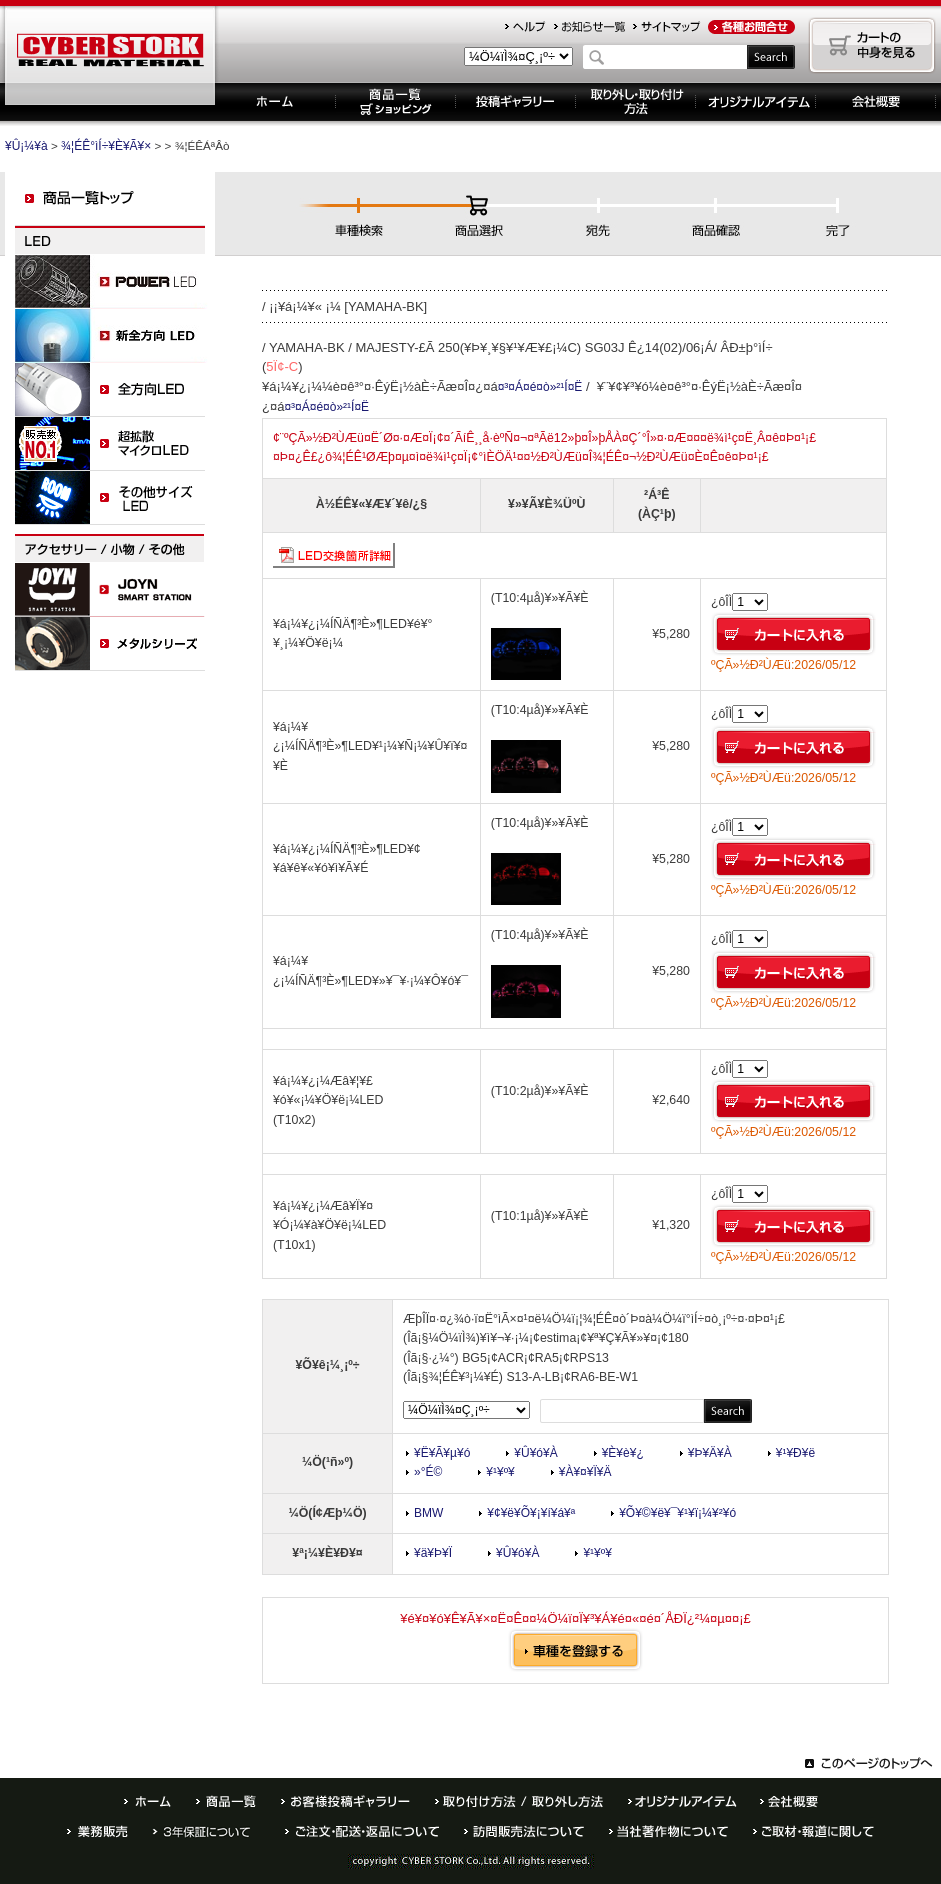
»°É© (428, 1472)
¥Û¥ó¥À (535, 1453)
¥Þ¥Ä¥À (710, 1453)
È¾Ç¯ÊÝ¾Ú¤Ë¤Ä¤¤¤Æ (206, 1831)
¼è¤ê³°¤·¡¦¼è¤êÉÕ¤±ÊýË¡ (636, 102)
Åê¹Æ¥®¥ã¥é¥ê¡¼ (516, 102)
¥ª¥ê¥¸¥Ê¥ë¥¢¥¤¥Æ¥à (756, 102)
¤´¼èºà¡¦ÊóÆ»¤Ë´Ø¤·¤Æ (813, 1831)
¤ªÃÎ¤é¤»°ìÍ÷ (589, 27)
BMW (428, 1513)
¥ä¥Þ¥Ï (433, 1553)
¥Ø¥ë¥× (525, 27)
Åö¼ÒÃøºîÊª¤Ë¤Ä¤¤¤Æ (668, 1831)
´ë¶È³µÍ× (876, 102)
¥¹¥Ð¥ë (795, 1453)
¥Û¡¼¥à (275, 102)
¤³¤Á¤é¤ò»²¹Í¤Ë (540, 387)
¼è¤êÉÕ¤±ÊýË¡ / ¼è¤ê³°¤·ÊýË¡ (519, 1801)
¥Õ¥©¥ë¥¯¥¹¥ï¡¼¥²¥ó (677, 1513)
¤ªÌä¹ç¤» (751, 27)
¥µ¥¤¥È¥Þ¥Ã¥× (666, 27)
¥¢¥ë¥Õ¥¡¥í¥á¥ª (531, 1513)
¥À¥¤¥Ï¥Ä (585, 1472)
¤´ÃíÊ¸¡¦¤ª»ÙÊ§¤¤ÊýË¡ (362, 1831)
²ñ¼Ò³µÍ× (789, 1801)
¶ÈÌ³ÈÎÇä (97, 1831)
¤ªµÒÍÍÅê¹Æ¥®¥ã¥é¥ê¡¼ (345, 1801)
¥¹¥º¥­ (500, 1472)
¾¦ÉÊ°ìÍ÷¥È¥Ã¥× (106, 146)
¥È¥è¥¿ (623, 1453)
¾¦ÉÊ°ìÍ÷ (226, 1801)
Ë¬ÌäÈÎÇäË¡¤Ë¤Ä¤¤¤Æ (524, 1831)
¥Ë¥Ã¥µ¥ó (442, 1453)
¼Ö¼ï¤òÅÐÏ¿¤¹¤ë (575, 1650)
